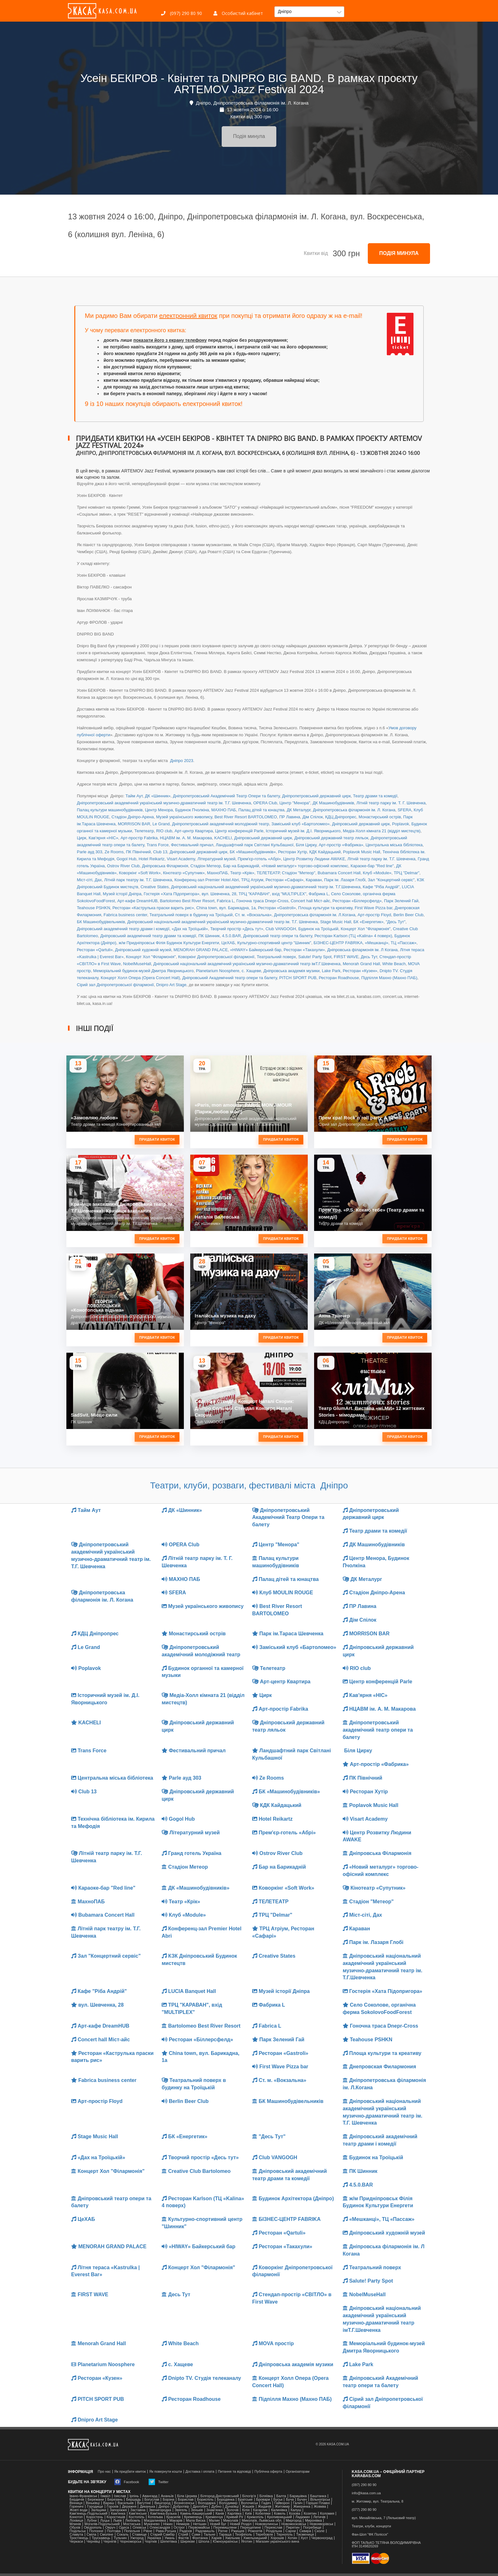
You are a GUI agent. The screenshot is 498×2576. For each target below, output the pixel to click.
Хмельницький (255, 2538)
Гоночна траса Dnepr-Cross (262, 900)
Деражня (129, 2506)
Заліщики (98, 2510)
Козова (294, 2513)
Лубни (92, 2520)
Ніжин (168, 2524)
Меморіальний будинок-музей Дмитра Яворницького (143, 970)
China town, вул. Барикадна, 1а (226, 907)
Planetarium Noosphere (217, 970)
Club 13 (160, 851)
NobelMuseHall (137, 963)
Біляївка (266, 2496)
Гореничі (77, 2506)
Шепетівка (168, 2541)
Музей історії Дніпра (122, 893)
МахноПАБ (217, 872)
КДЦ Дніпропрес (340, 816)
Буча (289, 2499)
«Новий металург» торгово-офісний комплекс (304, 865)
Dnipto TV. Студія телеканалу (201, 2378)
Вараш (108, 2503)
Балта (281, 2496)
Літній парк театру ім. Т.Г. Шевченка (138, 879)
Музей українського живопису (184, 816)
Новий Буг (218, 2524)
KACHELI (223, 837)
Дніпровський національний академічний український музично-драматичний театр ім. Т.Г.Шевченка (265, 886)
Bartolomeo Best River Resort (187, 900)
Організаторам (298, 2471)
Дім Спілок (312, 816)
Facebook (126, 2482)
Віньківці (92, 2503)
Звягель (181, 2510)
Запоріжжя (118, 2510)
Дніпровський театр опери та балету (277, 935)
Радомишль (204, 2531)
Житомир (282, 2506)
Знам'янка (214, 2510)
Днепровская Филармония (379, 2066)
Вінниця (76, 2503)
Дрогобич (200, 2506)
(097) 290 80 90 (181, 13)
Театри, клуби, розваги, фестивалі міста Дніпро (249, 1485)
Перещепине (250, 2527)
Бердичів (77, 2499)
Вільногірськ (320, 2499)
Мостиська (132, 2524)
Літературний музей (217, 858)
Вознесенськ (184, 2503)
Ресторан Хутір (292, 851)
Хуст (304, 2538)
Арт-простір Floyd (374, 914)
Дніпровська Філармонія (165, 865)
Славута (76, 2534)
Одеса (124, 2527)
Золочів (232, 2510)
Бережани (96, 2499)
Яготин (246, 2541)
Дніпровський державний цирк (361, 823)
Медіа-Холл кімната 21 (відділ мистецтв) (382, 830)
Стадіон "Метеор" (298, 872)
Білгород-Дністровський (219, 2496)
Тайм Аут (134, 795)
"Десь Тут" (396, 921)
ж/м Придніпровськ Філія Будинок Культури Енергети (168, 942)
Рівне (148, 2531)
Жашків (248, 2506)
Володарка (206, 2503)
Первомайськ (199, 2527)
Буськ (277, 2499)
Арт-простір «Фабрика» (341, 844)
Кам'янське (138, 2513)
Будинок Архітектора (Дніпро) (293, 2198)
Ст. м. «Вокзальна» (253, 914)
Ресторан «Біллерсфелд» (357, 900)
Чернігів (110, 2541)
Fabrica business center (125, 914)
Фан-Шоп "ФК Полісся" (370, 2534)
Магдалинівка (155, 2520)
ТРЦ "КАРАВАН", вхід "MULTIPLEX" (272, 893)
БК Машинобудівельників (101, 921)
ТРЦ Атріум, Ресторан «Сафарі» (272, 879)
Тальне (209, 2534)
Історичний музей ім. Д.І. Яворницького (303, 830)
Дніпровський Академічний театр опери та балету (229, 977)
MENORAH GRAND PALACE (200, 949)
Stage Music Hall (335, 921)
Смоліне (106, 2534)
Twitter (158, 2482)
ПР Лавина (289, 816)
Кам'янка (118, 2513)
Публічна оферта (268, 2471)
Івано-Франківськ (83, 2496)
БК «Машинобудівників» (253, 851)
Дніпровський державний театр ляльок (331, 837)
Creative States (154, 886)
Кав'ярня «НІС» (103, 837)
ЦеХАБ (228, 942)
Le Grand (161, 823)
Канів (219, 2513)
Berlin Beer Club (408, 914)
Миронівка (313, 2520)
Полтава (114, 2531)
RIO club (164, 830)
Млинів (75, 2524)
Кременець (193, 2517)
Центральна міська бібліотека (394, 844)
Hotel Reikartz (151, 858)
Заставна (137, 2510)
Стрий (183, 2534)
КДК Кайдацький (325, 851)
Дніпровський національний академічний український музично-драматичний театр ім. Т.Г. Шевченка (222, 921)
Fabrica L (225, 900)
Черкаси (76, 2541)
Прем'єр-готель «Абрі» (259, 858)
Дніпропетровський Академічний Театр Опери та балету (226, 795)
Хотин (292, 2538)
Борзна (168, 2499)
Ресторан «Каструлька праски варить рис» (153, 907)
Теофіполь (243, 2534)
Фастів (183, 2538)
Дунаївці (232, 2506)
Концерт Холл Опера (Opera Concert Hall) (140, 977)
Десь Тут (369, 956)
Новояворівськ (321, 2524)
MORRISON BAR (134, 823)
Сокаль (123, 2534)
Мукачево (151, 2524)
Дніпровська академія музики (291, 970)
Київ (248, 2513)
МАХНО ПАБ (223, 809)
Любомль (132, 2520)
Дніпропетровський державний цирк (316, 795)
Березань (115, 2499)
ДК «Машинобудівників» (195, 1888)
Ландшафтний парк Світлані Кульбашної (254, 844)
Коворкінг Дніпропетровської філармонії (216, 956)
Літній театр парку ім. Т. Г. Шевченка (391, 802)
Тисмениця (305, 2534)
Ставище (139, 2534)
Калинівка (279, 2510)
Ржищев (238, 2531)
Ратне (223, 2531)
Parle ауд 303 (89, 851)
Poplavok (400, 823)
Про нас (104, 2471)
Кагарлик (260, 2510)
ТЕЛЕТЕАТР (268, 872)
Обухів (75, 2527)
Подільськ (78, 2531)
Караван (314, 879)
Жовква (320, 2506)
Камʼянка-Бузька (163, 2513)
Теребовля (264, 2534)
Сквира (305, 2531)
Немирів (182, 2524)
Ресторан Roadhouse (339, 977)
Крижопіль (255, 2517)
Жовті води (78, 2510)
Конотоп (76, 2517)
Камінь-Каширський (196, 2513)
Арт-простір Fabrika (139, 837)
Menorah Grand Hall (361, 963)
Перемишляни (225, 2527)
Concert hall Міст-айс (310, 900)
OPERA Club (265, 802)
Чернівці (93, 2541)
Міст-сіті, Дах (89, 879)
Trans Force (158, 844)
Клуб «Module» (377, 872)
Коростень (94, 2517)
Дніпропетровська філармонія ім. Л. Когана (354, 809)
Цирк (81, 837)
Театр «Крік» (242, 872)
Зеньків (197, 2510)
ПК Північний (138, 851)
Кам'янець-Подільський (88, 2513)
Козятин (310, 2513)
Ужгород (137, 2538)
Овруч (110, 2527)
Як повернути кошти (165, 2471)
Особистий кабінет (238, 13)
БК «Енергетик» (368, 921)
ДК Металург (299, 809)
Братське (245, 2499)
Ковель (280, 2513)
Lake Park (331, 970)
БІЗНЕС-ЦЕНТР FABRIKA (338, 942)
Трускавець (101, 2538)
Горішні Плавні (318, 2503)
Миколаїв (231, 2520)
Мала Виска (195, 2520)
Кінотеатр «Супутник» (184, 872)
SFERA (404, 809)
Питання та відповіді (234, 2471)
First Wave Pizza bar (374, 907)
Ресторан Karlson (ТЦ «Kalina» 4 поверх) (353, 935)
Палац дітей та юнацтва (261, 809)
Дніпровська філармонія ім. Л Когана (362, 949)
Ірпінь (134, 2496)
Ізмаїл (105, 2496)
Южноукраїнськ (225, 2541)
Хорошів (277, 2538)
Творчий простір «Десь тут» (236, 928)
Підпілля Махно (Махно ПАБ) (389, 977)
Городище (95, 2506)
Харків (216, 2538)
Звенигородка (160, 2510)
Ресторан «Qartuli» (95, 949)
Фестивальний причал (192, 844)
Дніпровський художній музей (143, 949)
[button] (309, 11)
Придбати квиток (157, 1139)
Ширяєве (187, 2541)
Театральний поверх (276, 956)
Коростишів (116, 2517)
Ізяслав (120, 2496)
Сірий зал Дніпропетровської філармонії (115, 984)
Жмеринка (301, 2506)
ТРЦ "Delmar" (407, 872)
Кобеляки (263, 2513)
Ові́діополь (93, 2527)
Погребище (312, 2527)
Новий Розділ (241, 2524)
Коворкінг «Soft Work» (140, 872)
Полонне (96, 2531)
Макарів (175, 2520)
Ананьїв (167, 2496)
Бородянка (225, 2499)
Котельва (155, 2517)
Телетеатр (144, 830)
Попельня (132, 2531)
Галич (298, 2503)
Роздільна (274, 2531)
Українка (154, 2538)
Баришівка (298, 2496)
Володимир (228, 2503)
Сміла (92, 2534)
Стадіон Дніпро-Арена (132, 816)
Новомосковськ (293, 2524)
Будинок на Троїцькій (318, 928)
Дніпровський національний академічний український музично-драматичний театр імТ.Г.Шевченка (246, 963)
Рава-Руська (166, 2531)
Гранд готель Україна (191, 1853)
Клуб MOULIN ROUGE (282, 1592)
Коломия (327, 2513)
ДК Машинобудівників (333, 802)
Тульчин (120, 2538)
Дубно (216, 2506)
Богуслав (152, 2499)
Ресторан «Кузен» (360, 970)
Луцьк (105, 2520)
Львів (117, 2520)
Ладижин (302, 2517)
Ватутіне (144, 2503)
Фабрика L (319, 893)
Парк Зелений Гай (401, 900)
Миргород (294, 2520)
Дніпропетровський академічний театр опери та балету (378, 1730)
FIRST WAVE (346, 956)
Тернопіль (284, 2534)
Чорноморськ (130, 2541)
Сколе (319, 2531)
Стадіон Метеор (205, 865)
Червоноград (322, 2538)
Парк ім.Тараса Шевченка (287, 1633)
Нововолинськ (266, 2524)
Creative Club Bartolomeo (196, 2171)
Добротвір (181, 2506)
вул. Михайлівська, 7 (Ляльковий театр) (384, 2518)
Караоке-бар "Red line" (372, 865)
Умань (170, 2538)
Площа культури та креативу (325, 907)
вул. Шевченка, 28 (219, 893)
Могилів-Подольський (102, 2524)
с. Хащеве (251, 970)
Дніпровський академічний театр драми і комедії (123, 928)
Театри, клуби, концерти (371, 2526)
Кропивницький (279, 2517)
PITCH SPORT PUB (297, 977)
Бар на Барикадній (241, 865)
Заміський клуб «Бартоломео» (301, 823)
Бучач (302, 2499)
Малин (214, 2520)
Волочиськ (249, 2503)
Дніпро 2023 (181, 760)
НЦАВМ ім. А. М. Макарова (186, 837)
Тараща (225, 2534)
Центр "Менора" (294, 802)
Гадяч (266, 2503)
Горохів (112, 2506)
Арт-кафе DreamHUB (137, 900)
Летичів (319, 2517)
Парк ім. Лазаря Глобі (344, 879)
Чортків (151, 2541)
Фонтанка (200, 2538)
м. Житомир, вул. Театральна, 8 (377, 2501)
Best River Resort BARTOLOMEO (245, 816)
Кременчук (214, 2517)
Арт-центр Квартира (194, 830)
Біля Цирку (306, 844)
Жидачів (265, 2506)
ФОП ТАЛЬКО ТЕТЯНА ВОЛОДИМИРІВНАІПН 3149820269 (386, 2544)
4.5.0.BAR (231, 935)
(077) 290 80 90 (364, 2509)
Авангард (149, 2496)
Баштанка (318, 2496)
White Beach (394, 963)
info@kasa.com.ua (366, 2493)
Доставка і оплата (199, 2471)
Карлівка (234, 2513)
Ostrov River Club (123, 865)
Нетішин (199, 2524)
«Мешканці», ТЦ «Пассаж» (390, 942)
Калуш (296, 2510)
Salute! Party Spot (315, 956)
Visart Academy (181, 858)
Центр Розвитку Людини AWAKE (314, 858)
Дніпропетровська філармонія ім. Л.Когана (314, 914)
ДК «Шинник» (158, 795)
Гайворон (282, 2503)
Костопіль (137, 2517)
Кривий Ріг (235, 2517)
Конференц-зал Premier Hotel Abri (206, 879)
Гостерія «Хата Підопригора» (171, 893)
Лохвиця (76, 2520)
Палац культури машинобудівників (110, 809)
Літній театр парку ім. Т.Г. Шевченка (381, 858)
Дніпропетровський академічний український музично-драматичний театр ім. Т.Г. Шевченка (164, 802)
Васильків (125, 2503)
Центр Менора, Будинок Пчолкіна (177, 809)
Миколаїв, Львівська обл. (262, 2520)
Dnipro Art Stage (171, 984)
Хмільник (232, 2538)
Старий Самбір (162, 2534)
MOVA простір (273, 2343)
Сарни (291, 2531)
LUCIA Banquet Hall (189, 1991)
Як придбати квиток (130, 2471)
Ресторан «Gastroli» (277, 907)
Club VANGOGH (281, 928)
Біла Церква (187, 2496)
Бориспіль (205, 2499)
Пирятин (292, 2527)
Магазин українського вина (277, 2541)
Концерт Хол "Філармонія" (366, 928)
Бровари (263, 2499)
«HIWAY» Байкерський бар (255, 949)
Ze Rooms (114, 851)
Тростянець (79, 2538)
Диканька (147, 2506)
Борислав (185, 2499)
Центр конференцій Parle (239, 830)
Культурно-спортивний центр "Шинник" (274, 942)
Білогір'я (249, 2496)
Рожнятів (255, 2531)
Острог (179, 2527)
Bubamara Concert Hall (339, 872)
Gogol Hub (126, 858)
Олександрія (160, 2527)
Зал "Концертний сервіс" (391, 879)
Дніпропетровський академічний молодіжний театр (220, 823)
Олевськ (139, 2527)
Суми (196, 2534)
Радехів (185, 2531)
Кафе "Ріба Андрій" (381, 886)
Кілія (246, 2510)
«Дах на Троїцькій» (190, 928)
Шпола (204, 2541)
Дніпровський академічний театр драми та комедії (148, 935)
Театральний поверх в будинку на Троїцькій (191, 914)
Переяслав (273, 2527)
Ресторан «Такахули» (304, 949)
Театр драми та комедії (375, 795)
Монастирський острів (380, 816)
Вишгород (162, 2503)
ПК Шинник (209, 935)
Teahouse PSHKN (93, 907)
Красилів (173, 2517)
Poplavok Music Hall (361, 851)
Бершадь (133, 2499)
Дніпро (163, 2506)
